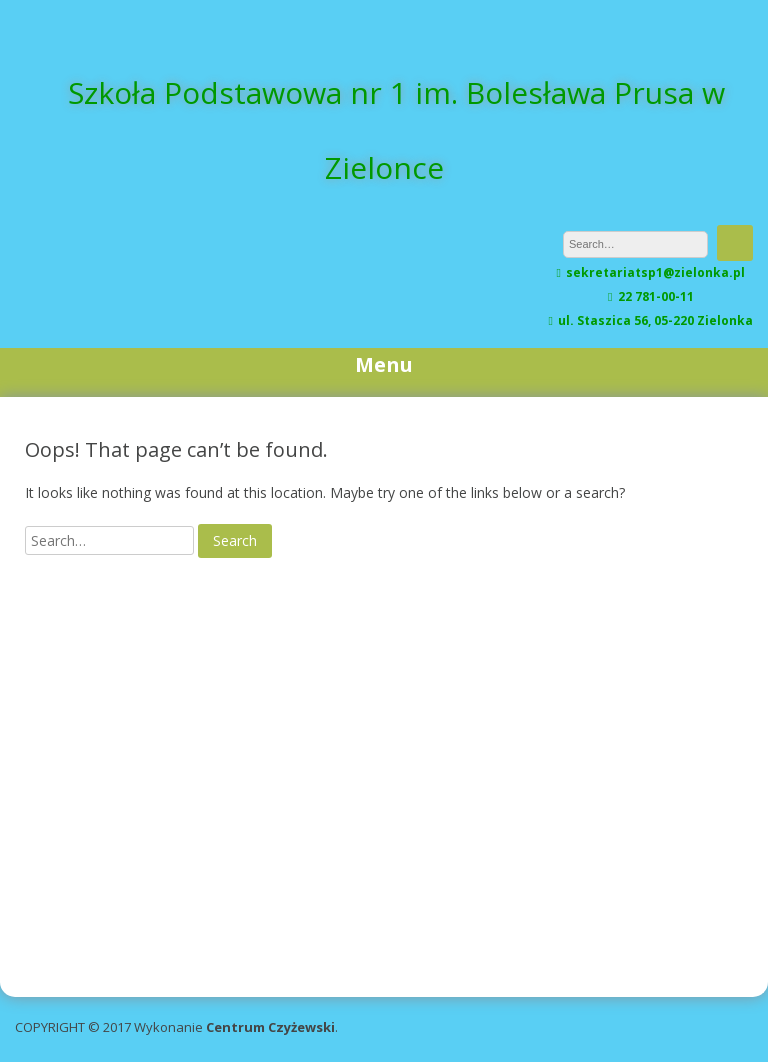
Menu (384, 364)
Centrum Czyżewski (270, 1027)
